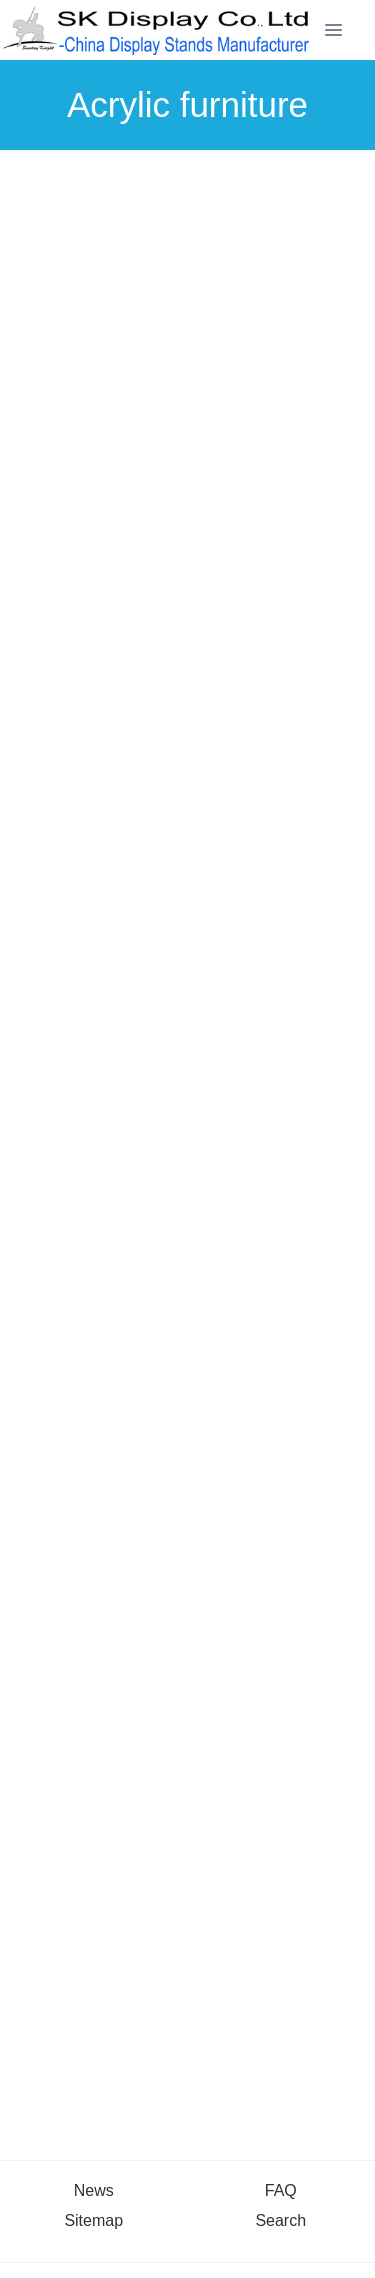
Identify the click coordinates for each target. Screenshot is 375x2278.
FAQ (281, 2190)
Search (280, 2220)
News (94, 2190)
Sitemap (93, 2220)
